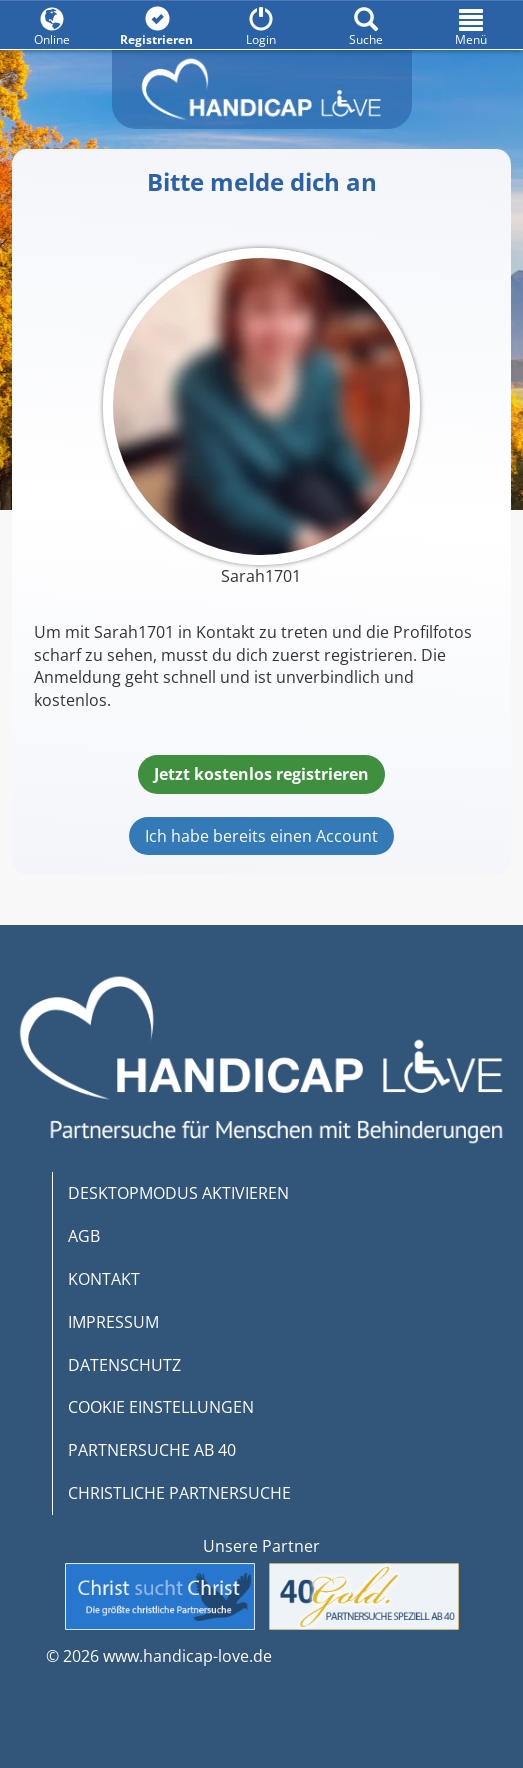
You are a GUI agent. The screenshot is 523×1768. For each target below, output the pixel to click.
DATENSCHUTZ (124, 1365)
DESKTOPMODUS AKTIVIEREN (178, 1193)
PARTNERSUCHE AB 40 (152, 1450)
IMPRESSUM (113, 1322)
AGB (84, 1236)
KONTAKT (104, 1279)
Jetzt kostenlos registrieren (261, 774)
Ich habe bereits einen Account (261, 836)
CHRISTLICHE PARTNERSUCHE (179, 1493)
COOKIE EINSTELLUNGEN (161, 1407)
